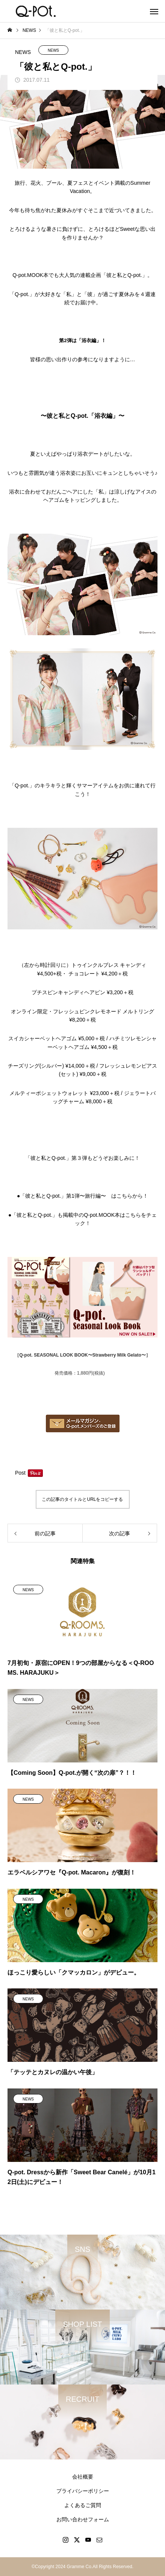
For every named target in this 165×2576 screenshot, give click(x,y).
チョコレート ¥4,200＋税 (98, 974)
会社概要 (82, 2477)
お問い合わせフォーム (82, 2519)
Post (20, 1473)
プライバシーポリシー (82, 2491)
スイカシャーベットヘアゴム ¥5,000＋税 (56, 1038)
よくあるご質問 (82, 2505)
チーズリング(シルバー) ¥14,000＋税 (51, 1066)
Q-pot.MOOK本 (30, 275)
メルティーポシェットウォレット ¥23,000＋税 (64, 1093)
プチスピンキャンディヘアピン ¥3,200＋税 (82, 992)
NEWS (53, 50)
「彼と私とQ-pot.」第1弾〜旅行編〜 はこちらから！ (84, 1196)
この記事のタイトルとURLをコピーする (82, 1499)
